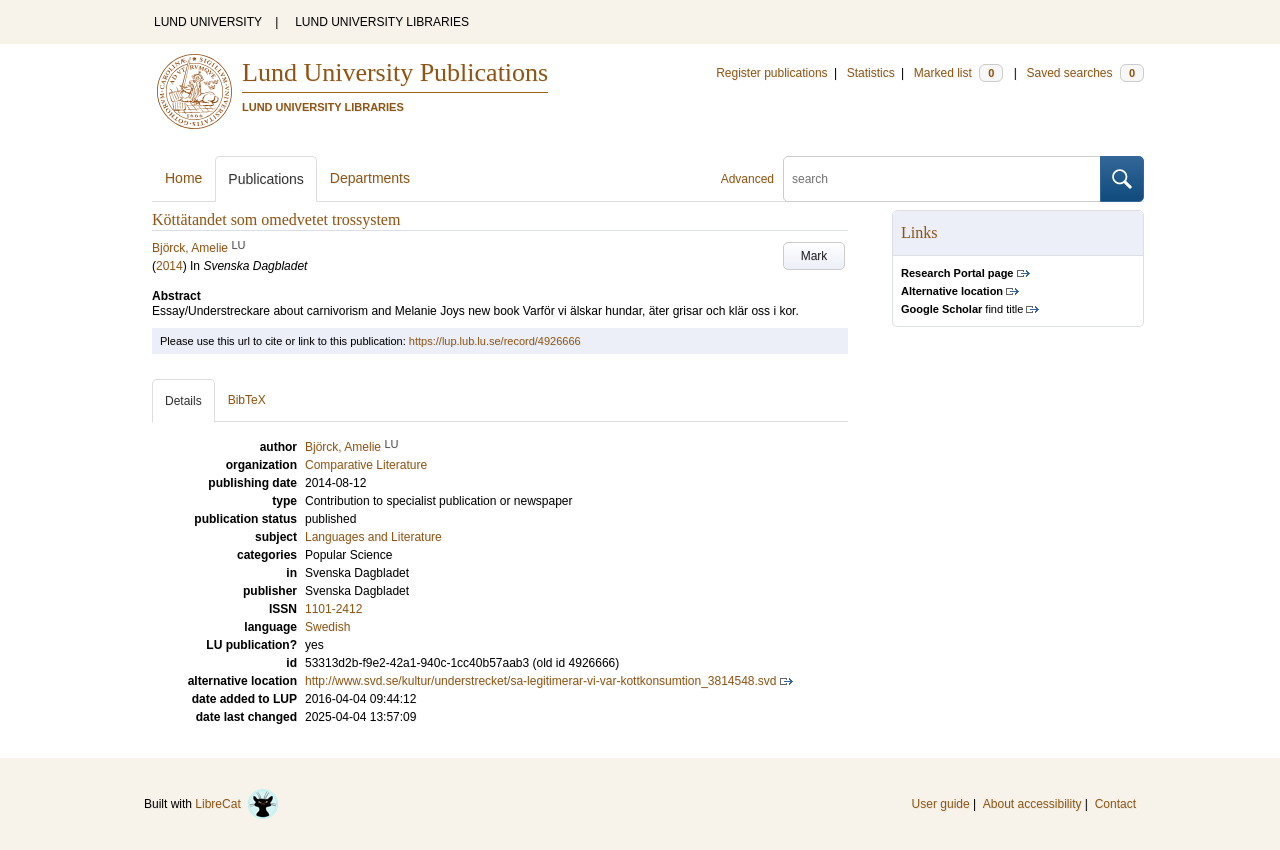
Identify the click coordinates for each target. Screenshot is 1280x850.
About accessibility (1032, 804)
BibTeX (247, 400)
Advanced (747, 179)
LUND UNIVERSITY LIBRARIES (382, 22)
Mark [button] (814, 256)
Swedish (327, 627)
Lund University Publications (395, 72)
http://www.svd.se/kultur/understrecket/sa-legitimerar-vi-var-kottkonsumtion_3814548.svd (541, 681)
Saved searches (1085, 73)
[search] (942, 179)
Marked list (958, 73)
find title (962, 309)
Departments (370, 178)
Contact (1115, 804)
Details (183, 401)
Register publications (771, 73)
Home (183, 178)
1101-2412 (333, 609)
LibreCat (237, 804)
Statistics (871, 73)
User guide (941, 804)
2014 (169, 266)
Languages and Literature (373, 537)
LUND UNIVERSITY (208, 22)
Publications (266, 179)
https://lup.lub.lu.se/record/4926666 (495, 341)
